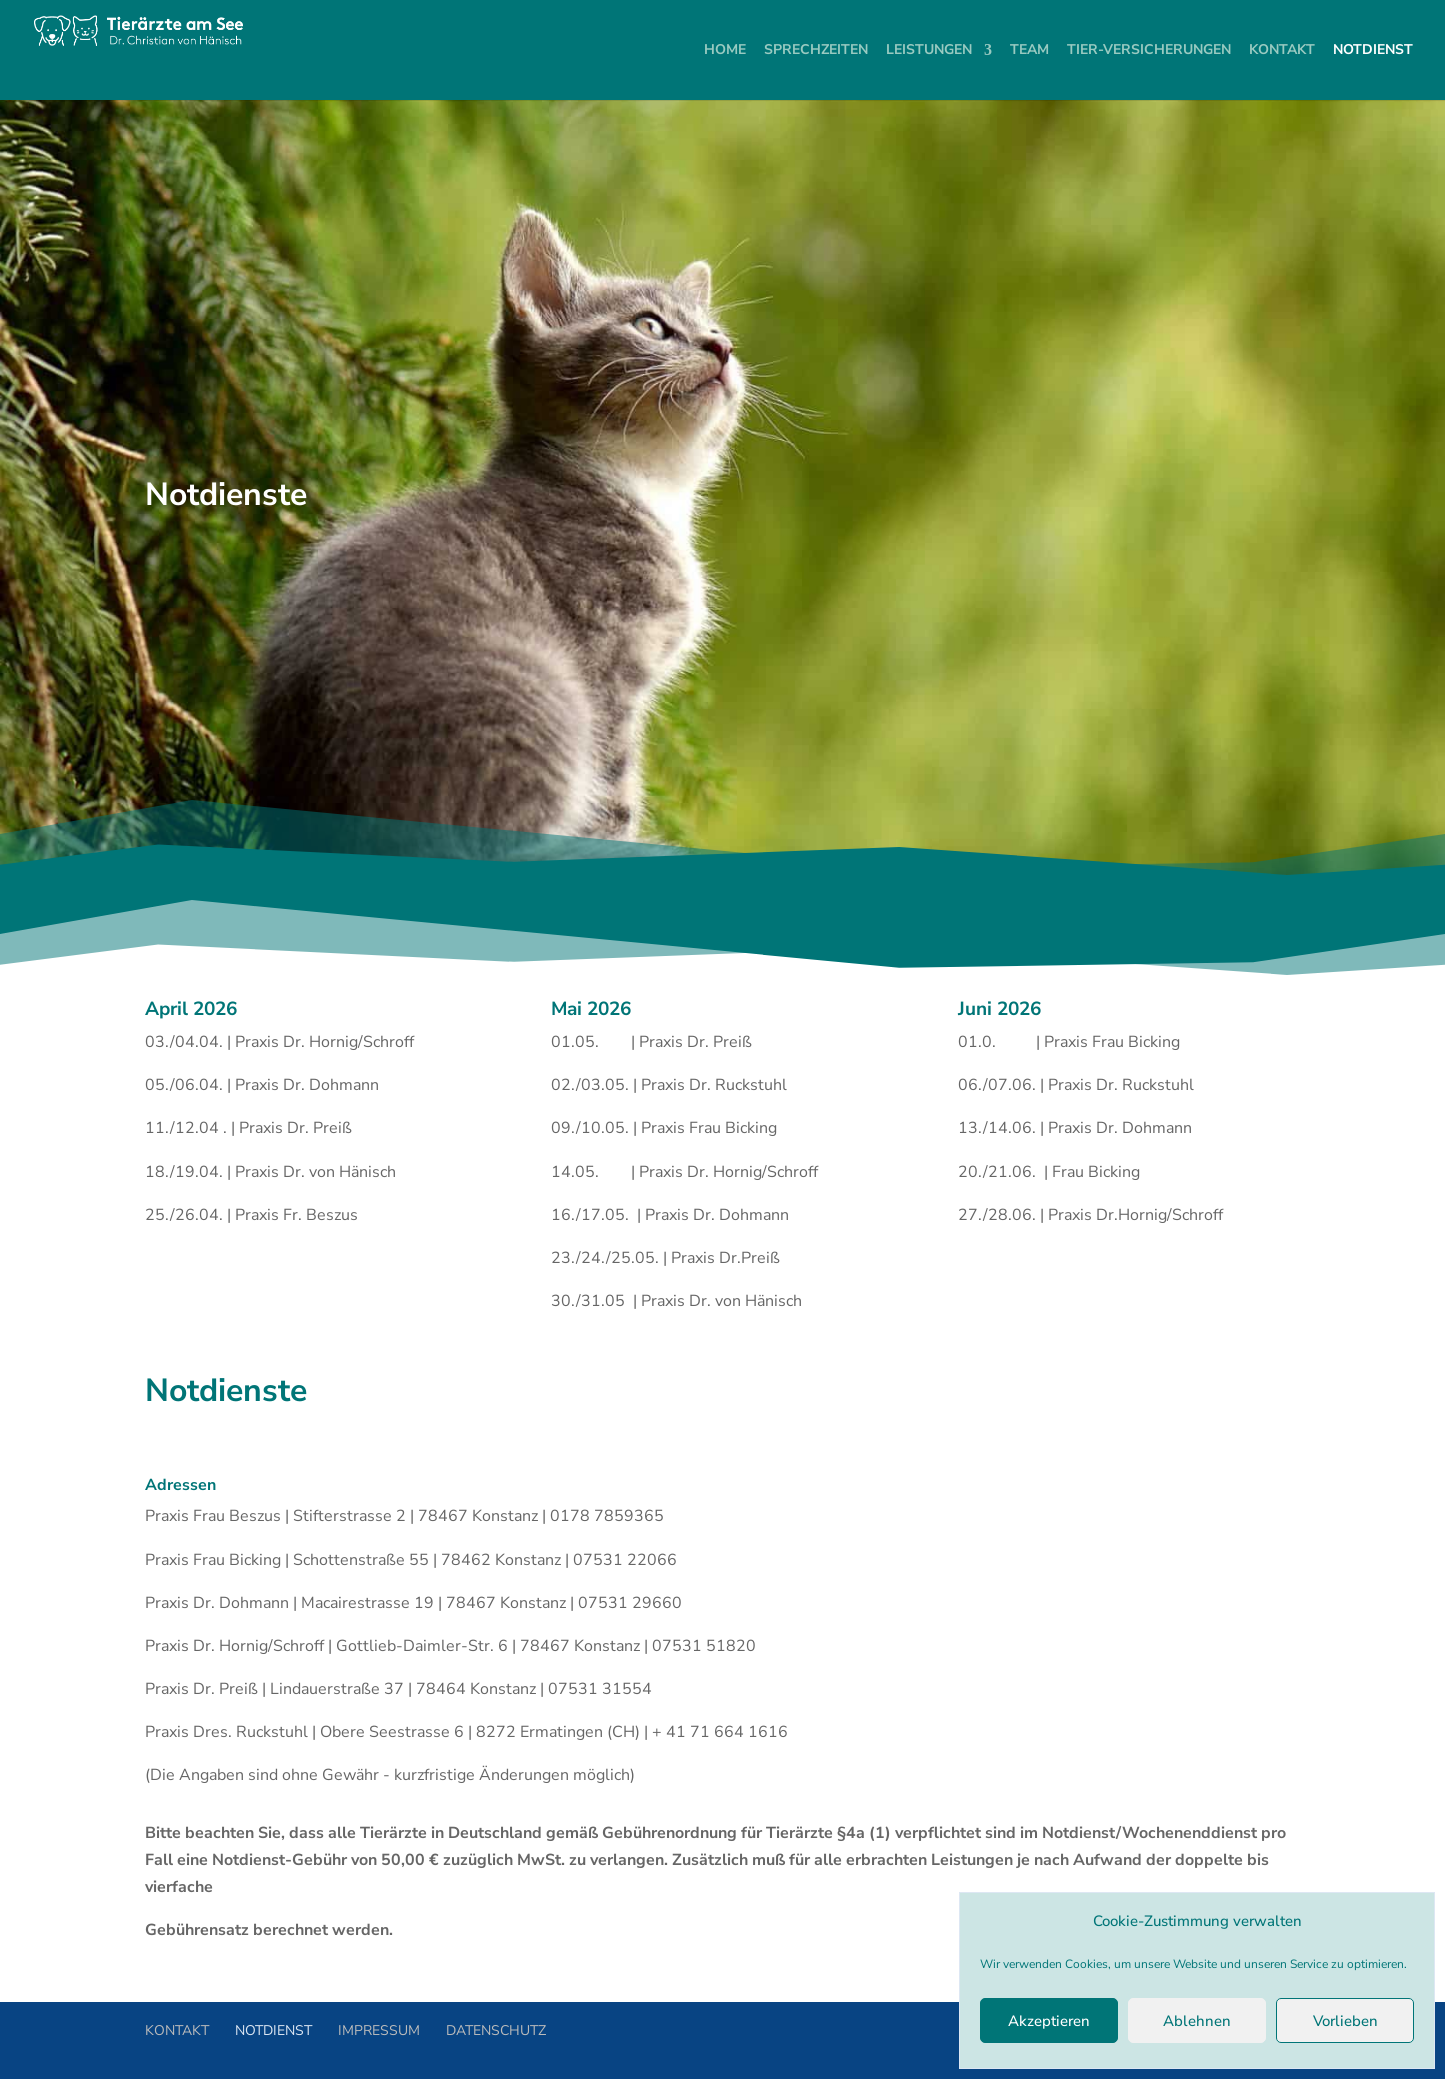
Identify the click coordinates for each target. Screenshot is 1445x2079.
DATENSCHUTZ (496, 2030)
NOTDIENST (273, 2030)
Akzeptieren (1049, 2021)
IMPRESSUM (379, 2030)
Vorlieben (1345, 2021)
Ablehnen (1197, 2021)
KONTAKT (177, 2030)
